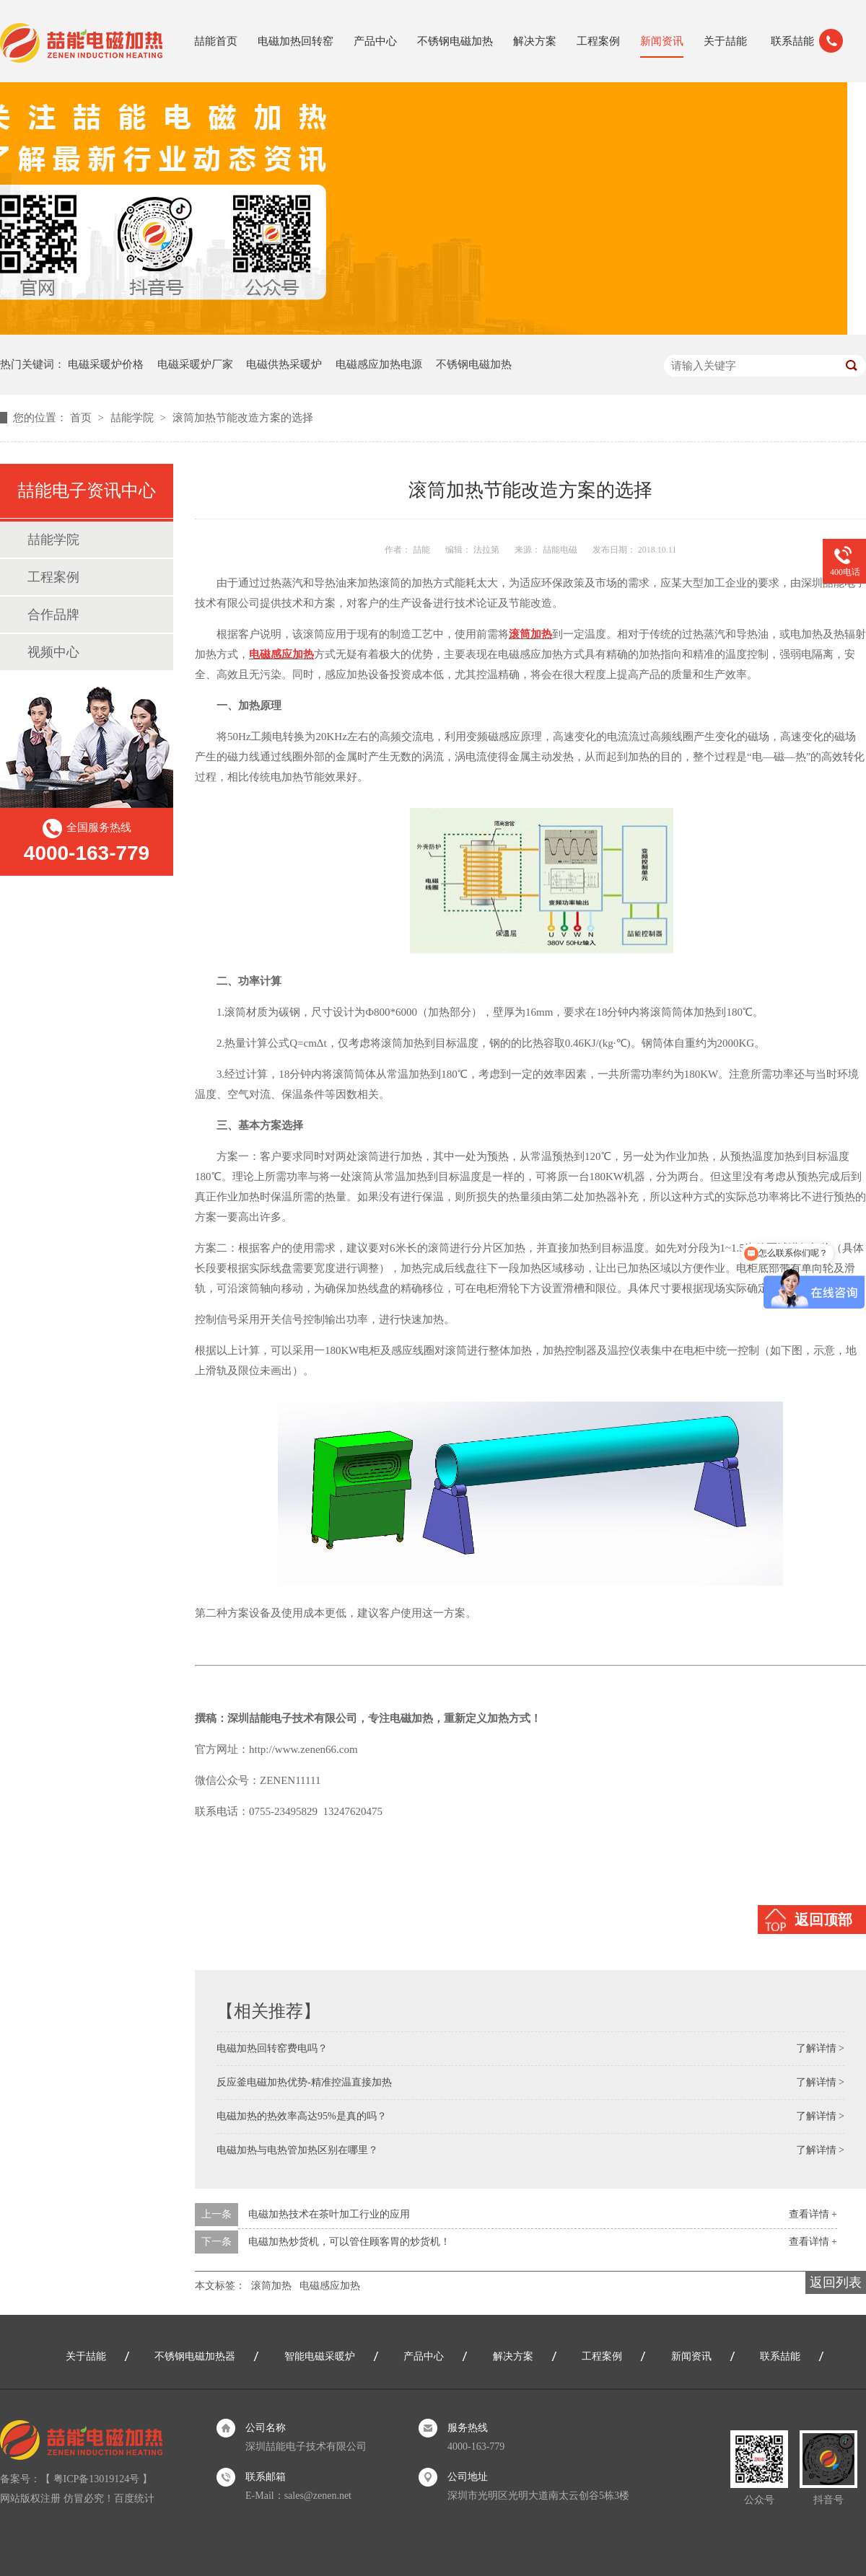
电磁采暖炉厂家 (195, 364)
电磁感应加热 (329, 2285)
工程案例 (598, 41)
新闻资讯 (661, 41)
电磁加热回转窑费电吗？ (272, 2048)
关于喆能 (725, 41)
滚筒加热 (271, 2285)
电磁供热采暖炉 (284, 364)
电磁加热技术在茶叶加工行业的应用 (329, 2214)
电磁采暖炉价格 (106, 364)
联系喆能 (792, 41)
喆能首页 (215, 41)
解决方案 (534, 41)
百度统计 (134, 2498)
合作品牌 (53, 614)
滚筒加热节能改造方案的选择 (242, 417)
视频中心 (53, 652)
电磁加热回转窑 (295, 41)
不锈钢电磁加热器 (194, 2356)
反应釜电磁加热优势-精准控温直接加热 (304, 2082)
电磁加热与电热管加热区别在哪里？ (297, 2150)
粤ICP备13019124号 (96, 2479)
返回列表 (836, 2282)
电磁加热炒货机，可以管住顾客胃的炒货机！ (349, 2241)
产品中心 (375, 41)
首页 (82, 417)
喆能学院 (133, 417)
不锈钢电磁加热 (455, 41)
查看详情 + (813, 2214)
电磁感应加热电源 (379, 364)
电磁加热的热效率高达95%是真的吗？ (301, 2116)
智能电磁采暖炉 (319, 2356)
